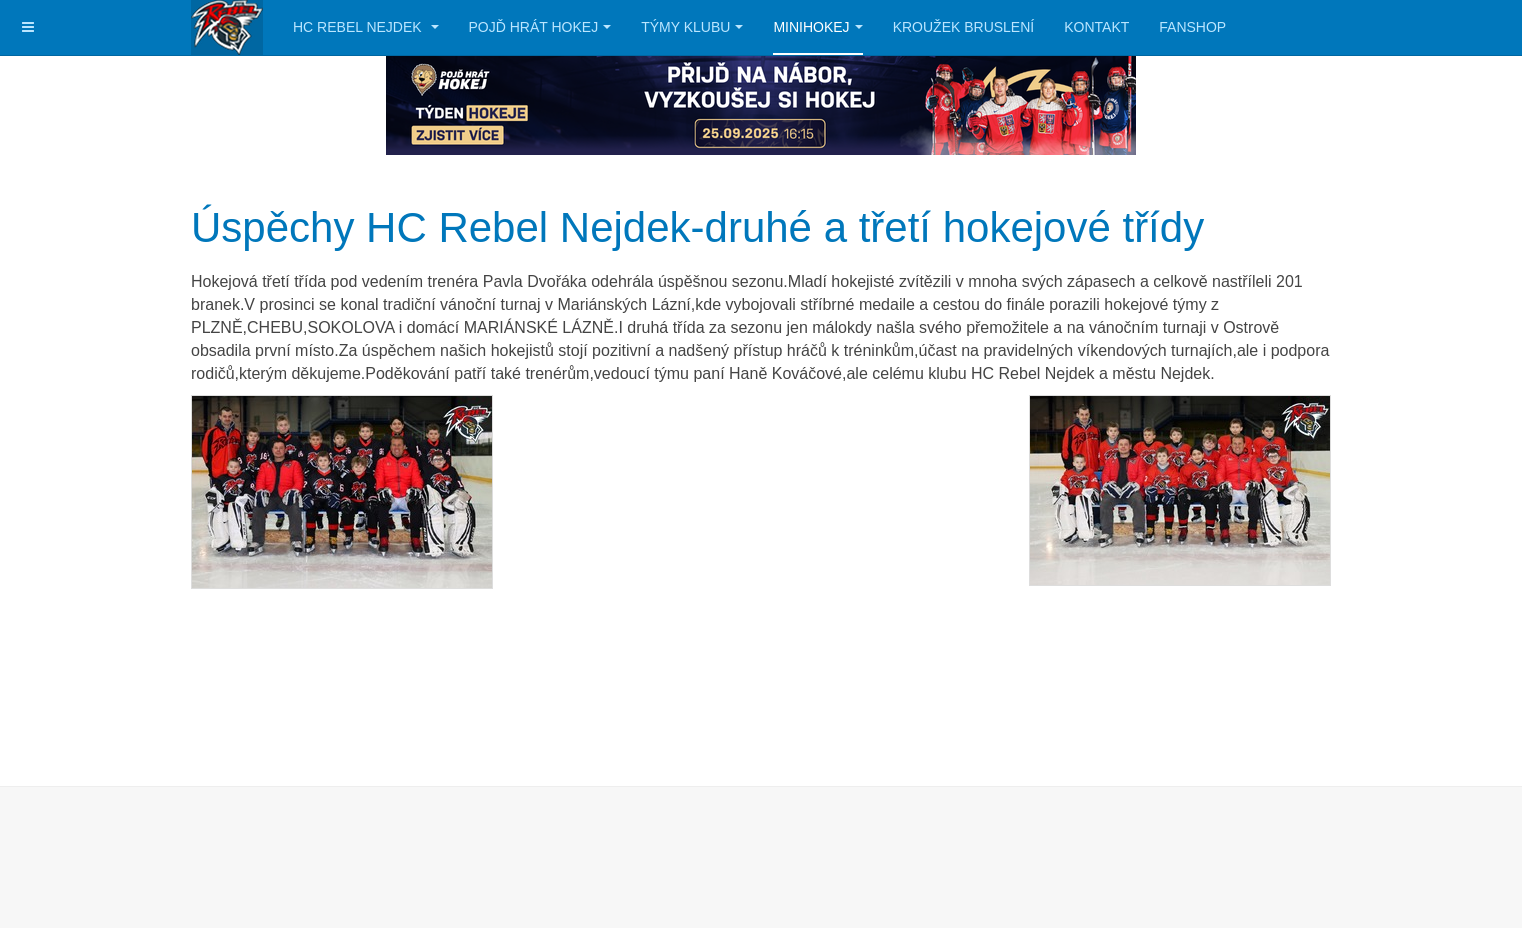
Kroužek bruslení (964, 27)
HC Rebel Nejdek (366, 27)
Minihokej (817, 27)
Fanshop (1192, 27)
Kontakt (1096, 27)
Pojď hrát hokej (540, 27)
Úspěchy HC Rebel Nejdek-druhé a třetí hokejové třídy (697, 227)
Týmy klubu (692, 27)
